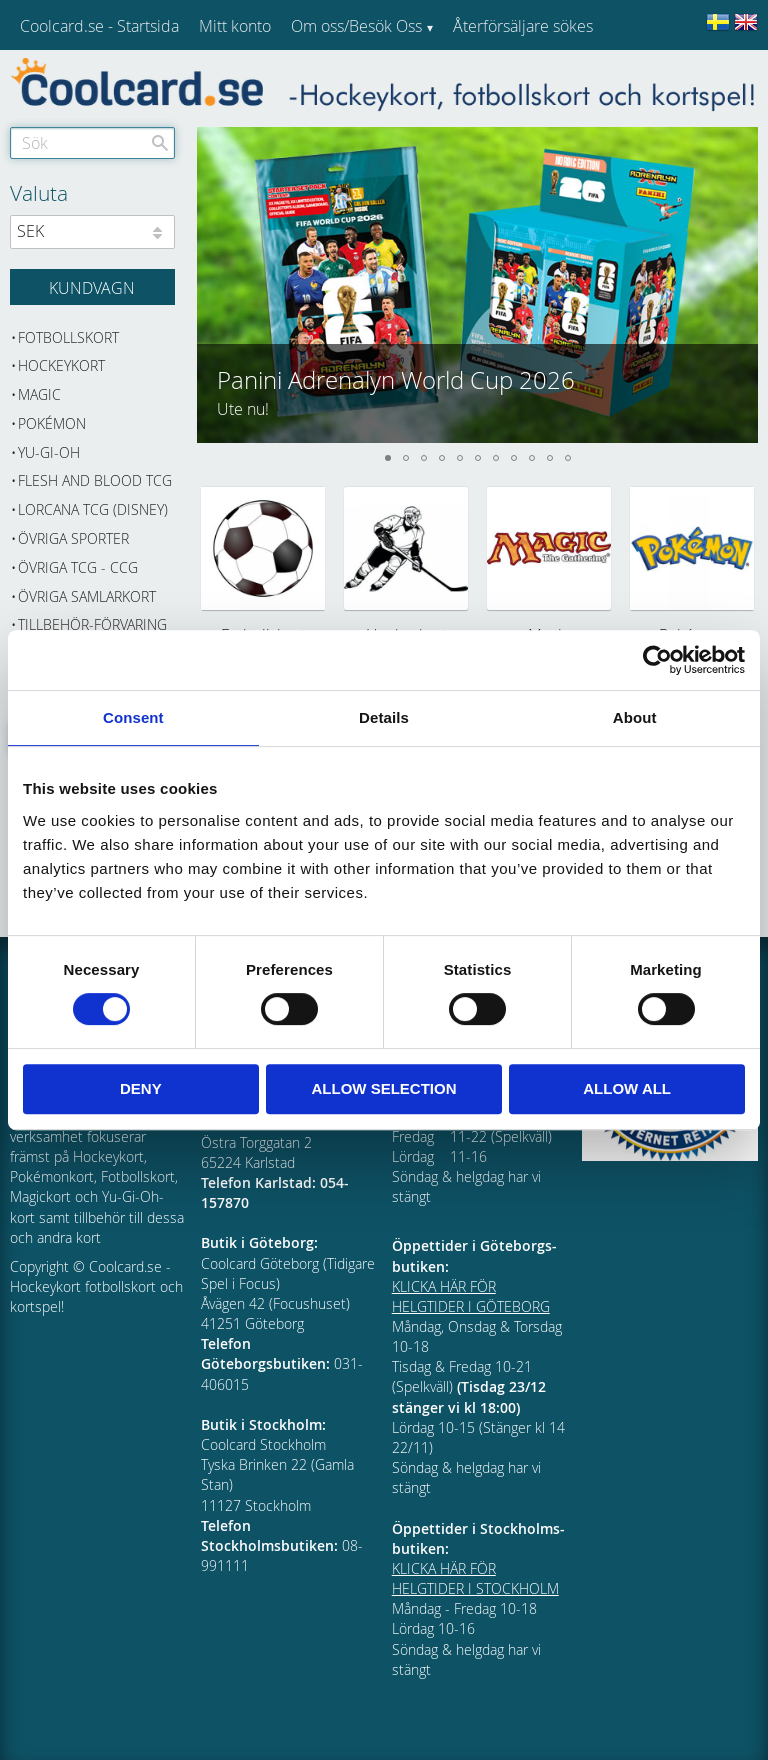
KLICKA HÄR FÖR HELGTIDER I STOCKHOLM (475, 1578)
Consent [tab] (133, 717)
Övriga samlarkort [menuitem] (87, 596)
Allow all (627, 1088)
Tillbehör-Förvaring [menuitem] (92, 624)
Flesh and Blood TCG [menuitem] (95, 480)
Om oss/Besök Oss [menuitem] (356, 26)
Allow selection (383, 1088)
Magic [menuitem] (39, 394)
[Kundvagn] (92, 287)
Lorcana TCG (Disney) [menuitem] (93, 509)
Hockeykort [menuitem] (61, 365)
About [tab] (635, 717)
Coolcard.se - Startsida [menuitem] (99, 26)
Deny (141, 1088)
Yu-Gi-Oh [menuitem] (49, 452)
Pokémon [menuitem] (52, 423)
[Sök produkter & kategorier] (92, 143)
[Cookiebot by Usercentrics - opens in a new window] (657, 660)
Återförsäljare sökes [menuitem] (523, 26)
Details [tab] (384, 717)
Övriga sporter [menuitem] (73, 538)
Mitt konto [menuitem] (235, 26)
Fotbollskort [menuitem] (68, 337)
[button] (742, 285)
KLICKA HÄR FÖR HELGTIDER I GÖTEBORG (471, 1296)
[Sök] (160, 143)
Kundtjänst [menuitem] (490, 78)
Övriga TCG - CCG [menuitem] (78, 567)
